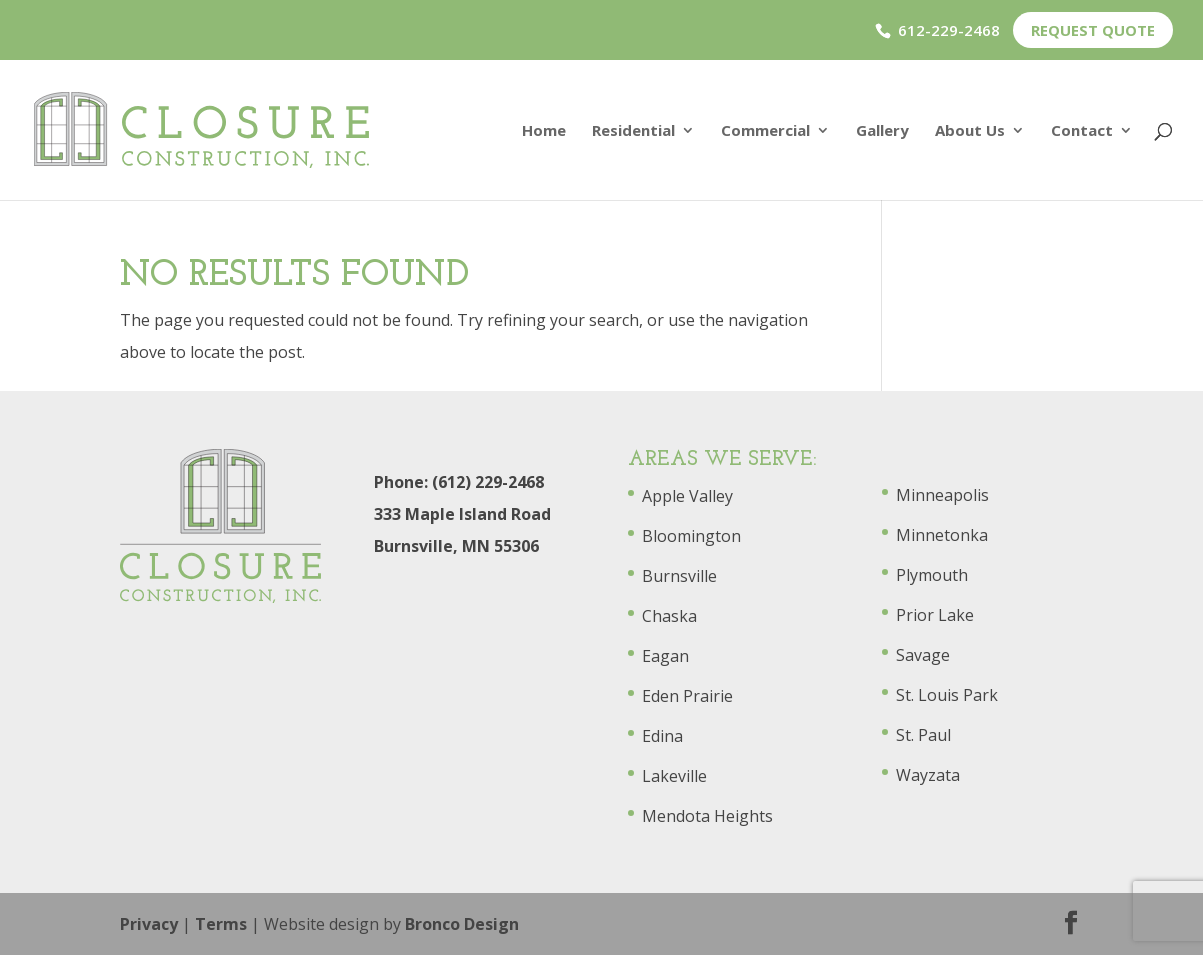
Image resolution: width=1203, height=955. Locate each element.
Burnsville (679, 576)
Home (544, 131)
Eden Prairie (687, 696)
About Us (970, 131)
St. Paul (923, 735)
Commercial (765, 131)
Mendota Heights (707, 816)
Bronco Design (462, 924)
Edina (662, 736)
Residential (633, 131)
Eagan (665, 656)
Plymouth (932, 575)
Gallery (882, 131)
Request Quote (1093, 30)
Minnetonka (942, 535)
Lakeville (674, 776)
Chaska (669, 616)
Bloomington (691, 536)
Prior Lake (935, 615)
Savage (923, 655)
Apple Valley (687, 496)
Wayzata (928, 775)
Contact (1082, 131)
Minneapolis (942, 495)
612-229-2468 (949, 30)
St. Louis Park (947, 695)
